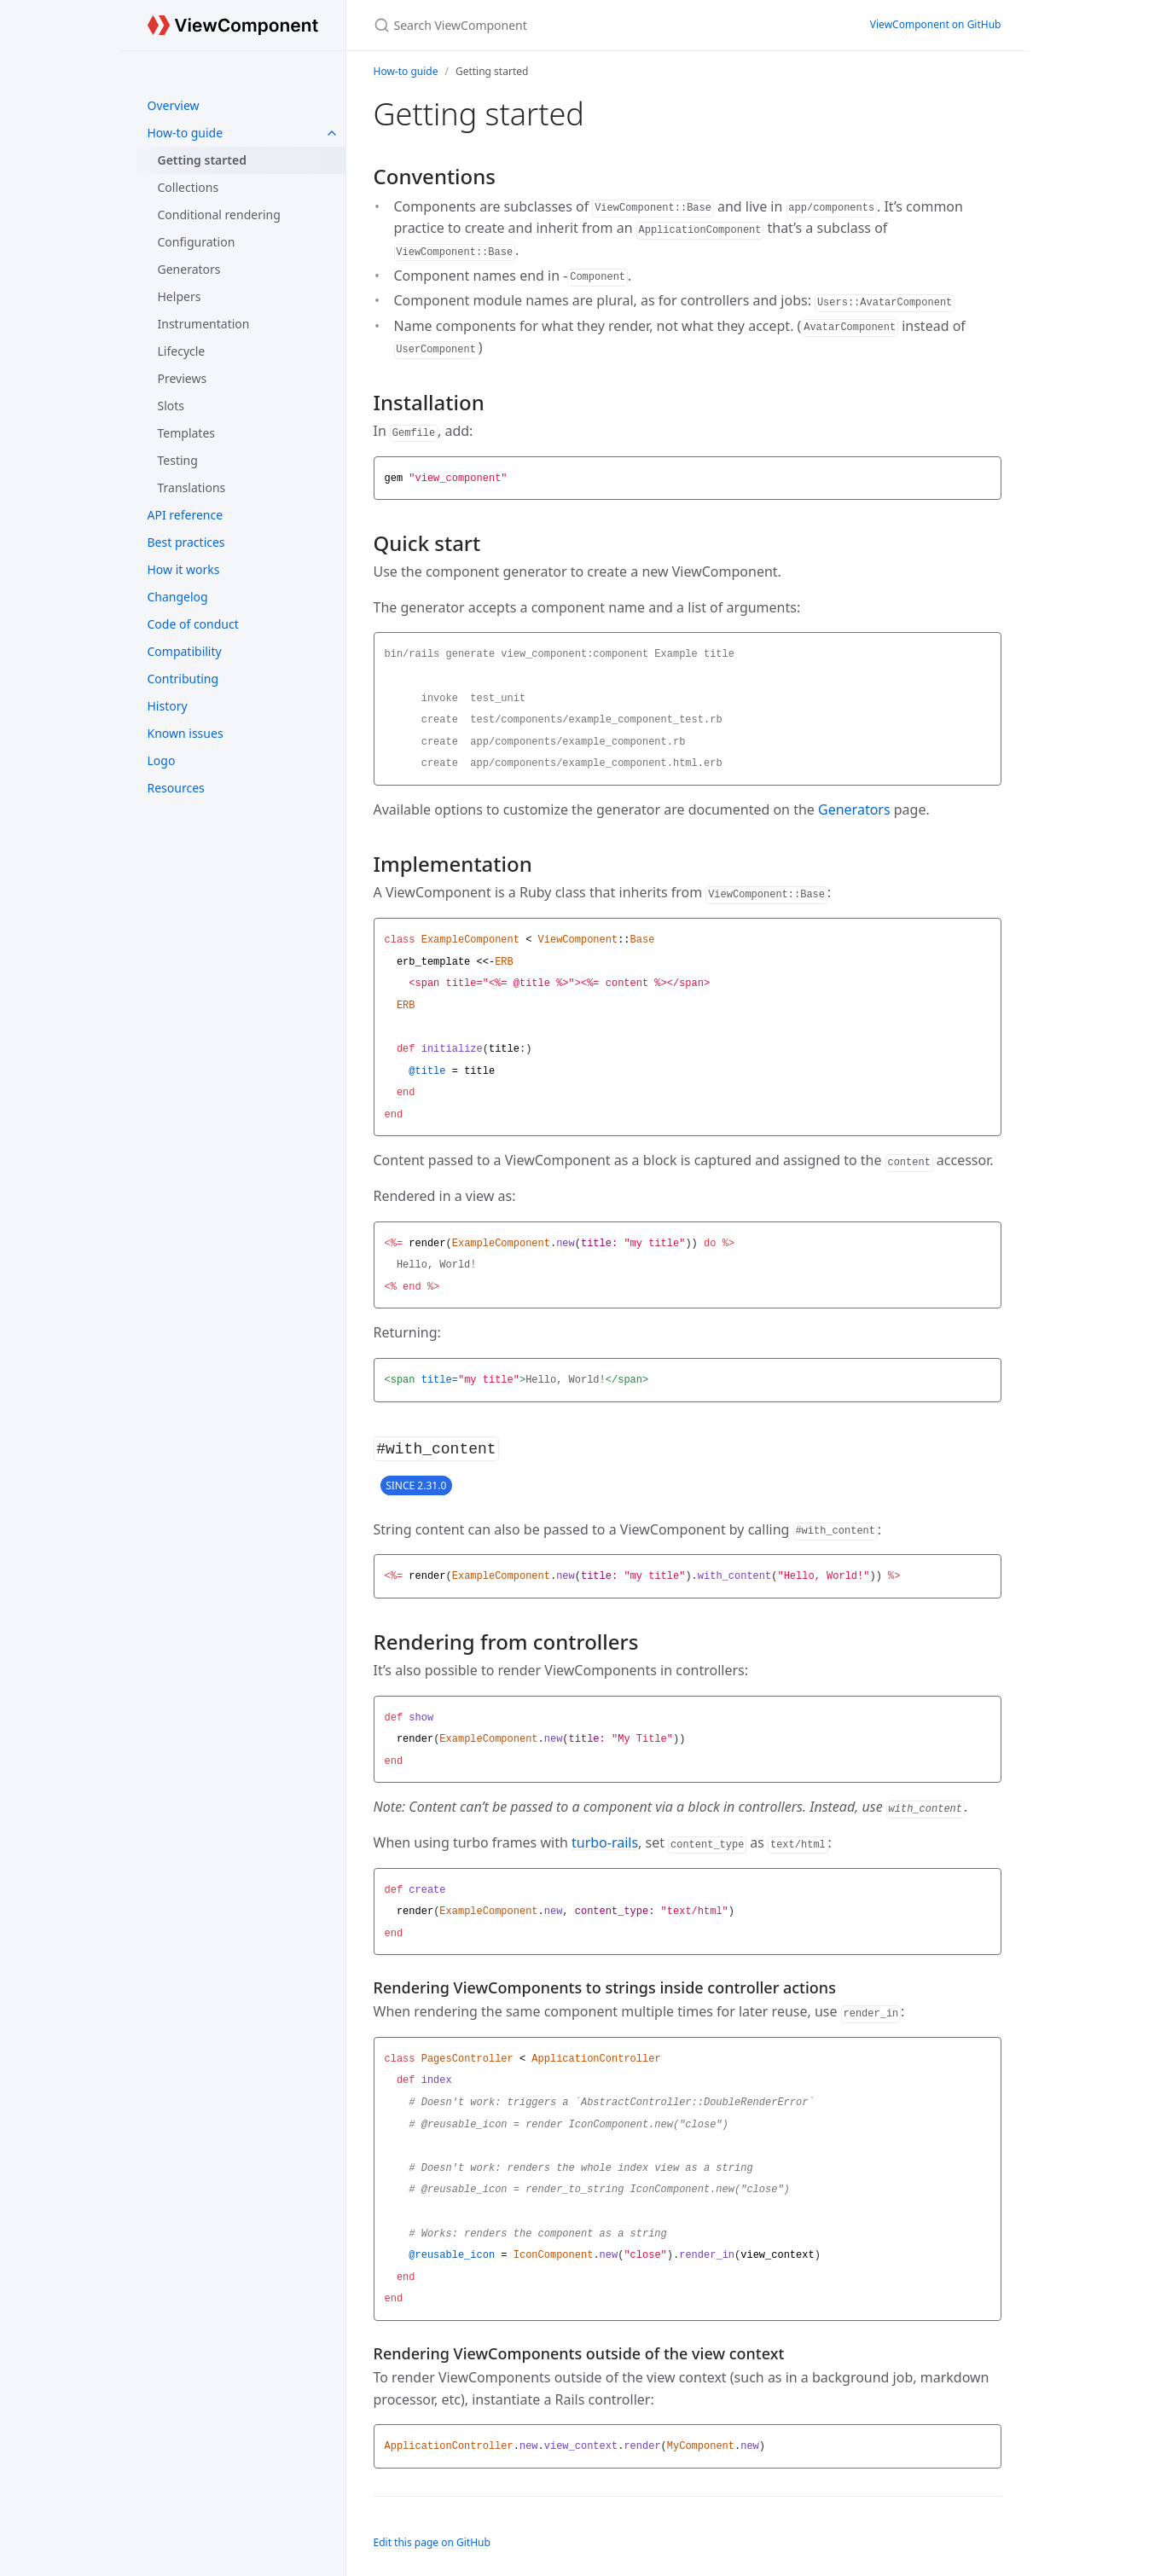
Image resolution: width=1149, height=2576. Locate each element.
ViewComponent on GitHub (935, 24)
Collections (188, 187)
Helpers (179, 296)
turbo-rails (605, 1840)
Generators (189, 269)
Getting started (202, 160)
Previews (182, 378)
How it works (184, 569)
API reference (185, 515)
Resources (176, 788)
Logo (162, 760)
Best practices (186, 542)
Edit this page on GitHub (432, 2540)
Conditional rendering (219, 214)
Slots (171, 405)
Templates (187, 433)
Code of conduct (193, 624)
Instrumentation (204, 324)
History (168, 706)
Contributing (183, 678)
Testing (178, 460)
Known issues (185, 733)
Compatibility (185, 651)
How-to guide (185, 133)
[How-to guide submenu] (331, 133)
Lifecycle (182, 351)
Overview (174, 105)
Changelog (178, 597)
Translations (192, 487)
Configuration (196, 242)
